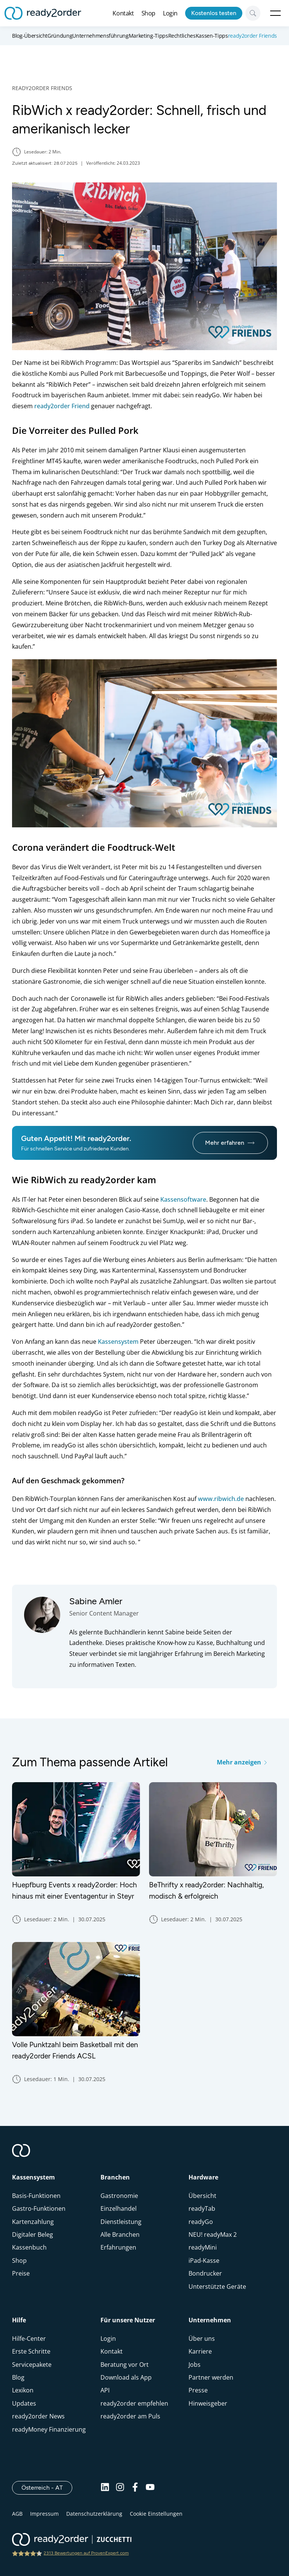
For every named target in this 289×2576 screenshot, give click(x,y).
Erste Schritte (31, 2351)
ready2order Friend (62, 406)
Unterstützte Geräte (217, 2286)
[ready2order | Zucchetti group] (71, 2540)
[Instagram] (120, 2488)
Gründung (59, 35)
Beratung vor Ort (124, 2364)
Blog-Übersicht (29, 35)
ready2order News (38, 2416)
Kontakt (123, 13)
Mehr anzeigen (242, 1762)
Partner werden (211, 2377)
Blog (18, 2377)
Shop (148, 13)
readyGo (201, 2222)
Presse (198, 2390)
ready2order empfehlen (134, 2403)
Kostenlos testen (213, 13)
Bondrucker (205, 2273)
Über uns (202, 2338)
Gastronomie (119, 2196)
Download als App (126, 2377)
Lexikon (22, 2390)
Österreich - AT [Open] (46, 2487)
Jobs (195, 2364)
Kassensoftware (183, 1199)
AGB (17, 2513)
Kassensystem (118, 1341)
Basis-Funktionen (36, 2196)
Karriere (200, 2351)
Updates (24, 2403)
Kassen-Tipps (212, 35)
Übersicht (202, 2196)
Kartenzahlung (33, 2222)
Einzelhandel (118, 2208)
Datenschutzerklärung (94, 2513)
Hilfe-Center (29, 2338)
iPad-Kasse (204, 2260)
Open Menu (275, 13)
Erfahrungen (118, 2247)
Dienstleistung (120, 2222)
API (105, 2390)
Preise (21, 2273)
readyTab (202, 2208)
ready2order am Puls (130, 2416)
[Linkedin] (105, 2488)
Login (170, 13)
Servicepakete (32, 2364)
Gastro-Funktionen (38, 2208)
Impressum (44, 2513)
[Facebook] (135, 2488)
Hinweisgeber (208, 2403)
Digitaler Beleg (32, 2234)
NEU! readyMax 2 (213, 2234)
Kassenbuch (29, 2247)
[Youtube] (150, 2488)
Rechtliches (182, 35)
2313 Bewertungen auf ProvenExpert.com (86, 2553)
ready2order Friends (252, 35)
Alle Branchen (120, 2234)
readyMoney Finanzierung (49, 2429)
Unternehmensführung (100, 35)
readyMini (203, 2247)
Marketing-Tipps (148, 35)
